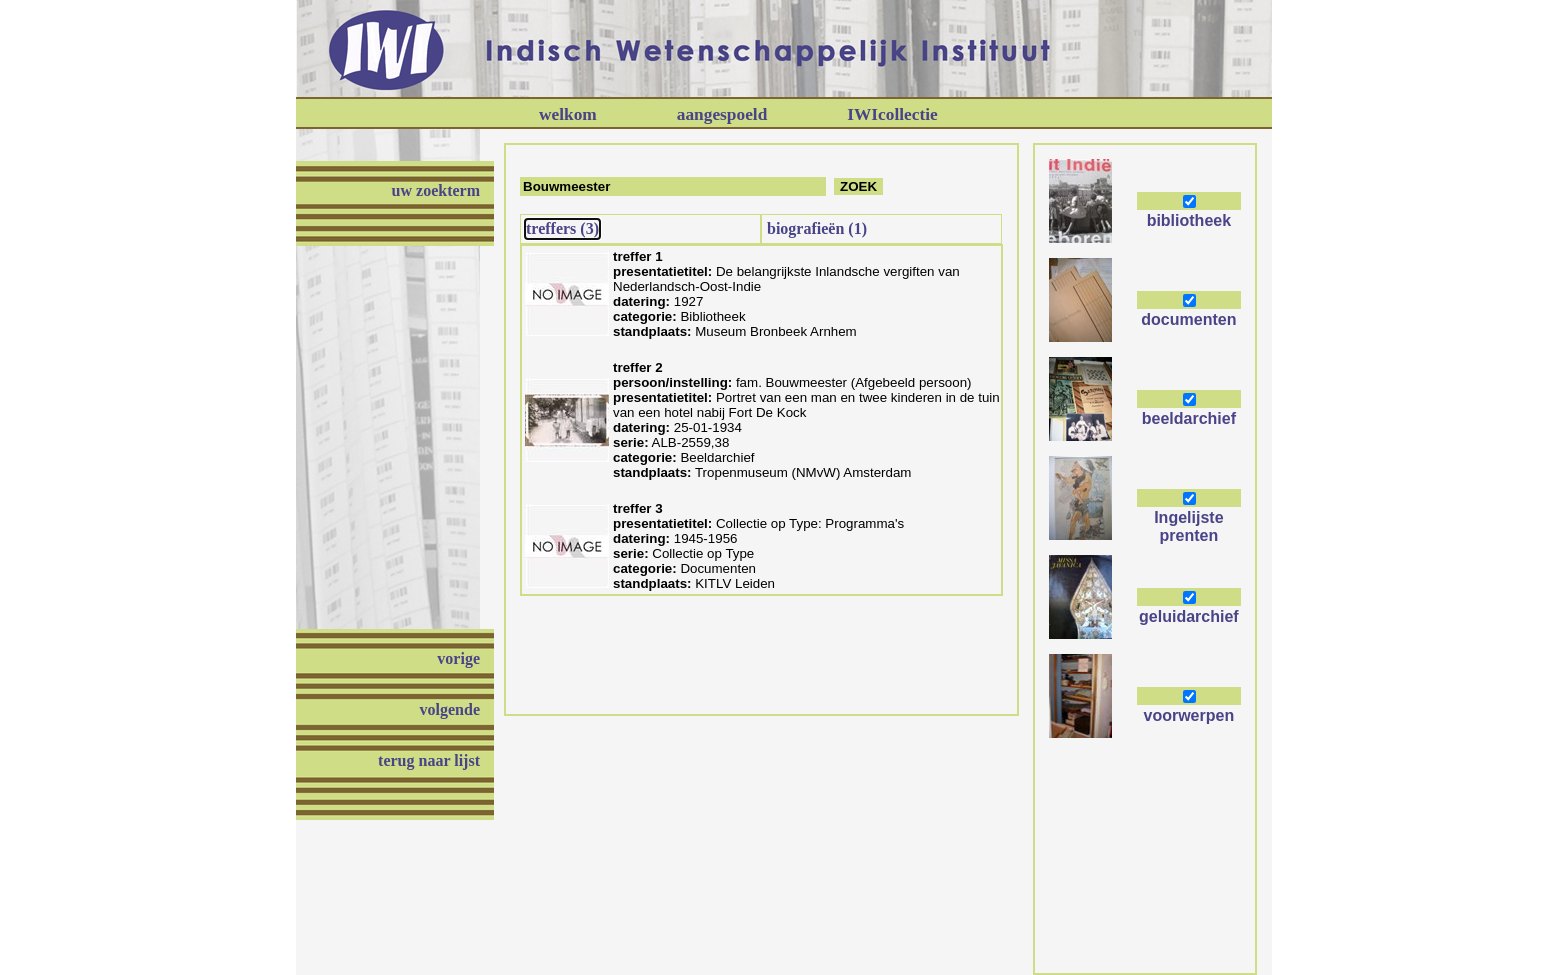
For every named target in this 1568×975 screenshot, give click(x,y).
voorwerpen (1189, 715)
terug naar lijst (429, 760)
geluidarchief (1189, 616)
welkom (568, 114)
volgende (450, 709)
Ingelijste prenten (1188, 526)
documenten (1188, 319)
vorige (458, 658)
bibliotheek (1189, 220)
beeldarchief (1189, 418)
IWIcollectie (892, 114)
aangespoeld (722, 114)
